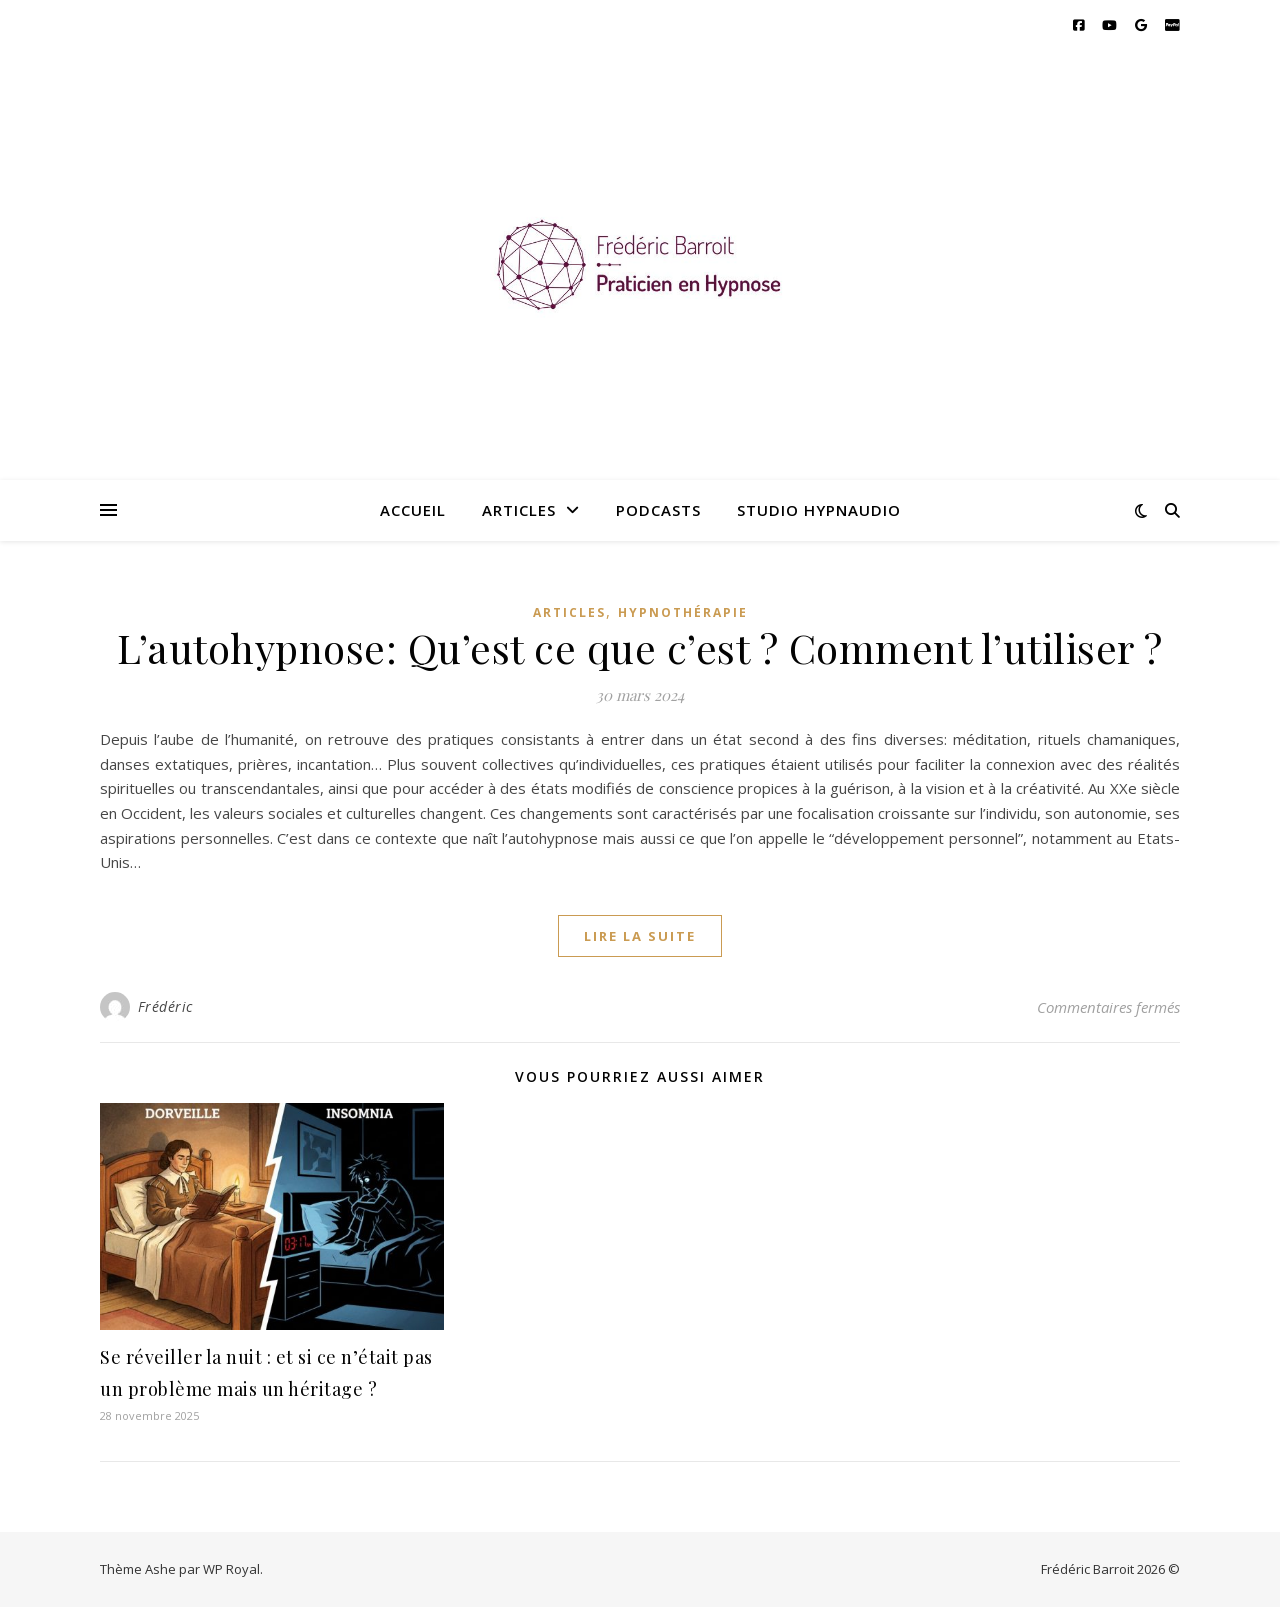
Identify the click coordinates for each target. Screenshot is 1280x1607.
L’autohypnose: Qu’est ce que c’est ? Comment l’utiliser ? (640, 647)
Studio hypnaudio (819, 510)
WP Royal (231, 1569)
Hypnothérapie (683, 612)
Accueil (413, 510)
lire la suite (640, 936)
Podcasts (658, 510)
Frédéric (165, 1006)
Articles (519, 510)
